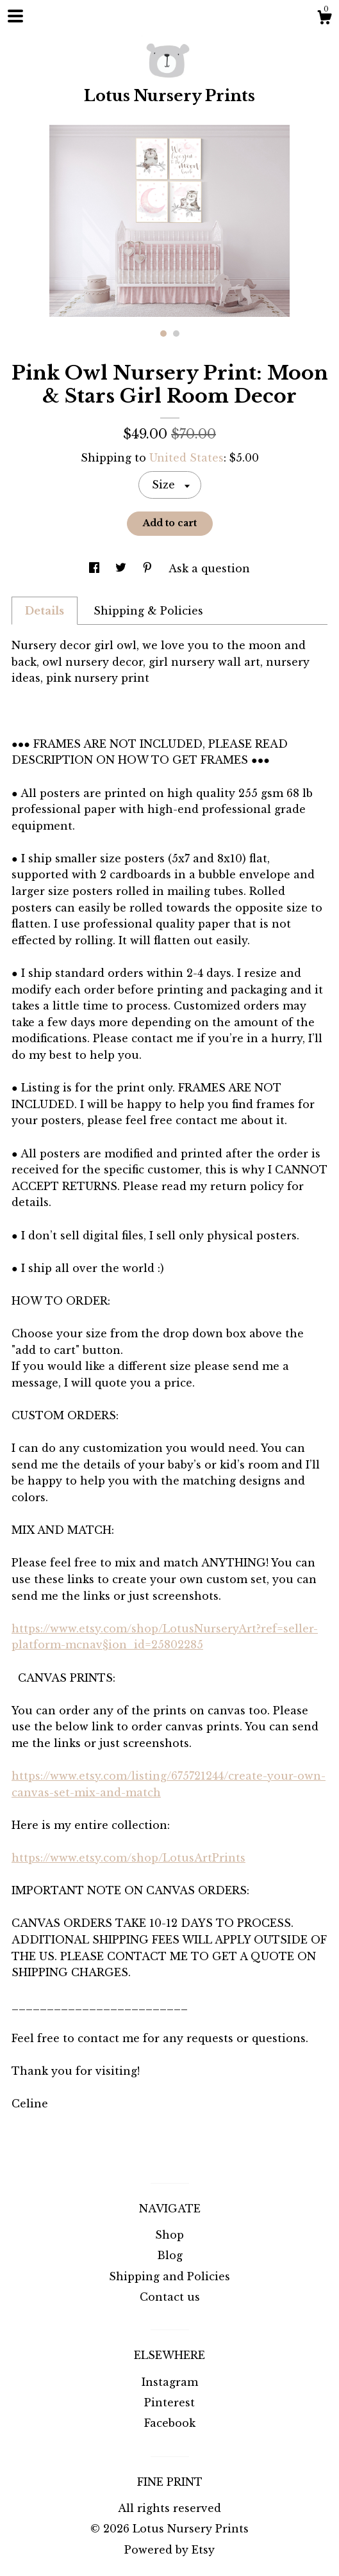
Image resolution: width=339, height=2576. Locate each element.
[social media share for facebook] (96, 568)
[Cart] (324, 19)
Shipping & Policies (148, 610)
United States (186, 457)
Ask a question (209, 568)
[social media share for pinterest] (149, 568)
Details (44, 610)
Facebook (169, 2423)
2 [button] (176, 333)
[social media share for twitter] (122, 568)
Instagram (170, 2382)
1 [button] (163, 333)
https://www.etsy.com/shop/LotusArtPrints (128, 1857)
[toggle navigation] (15, 16)
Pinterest (169, 2402)
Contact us (170, 2296)
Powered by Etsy (169, 2549)
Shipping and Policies (169, 2276)
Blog (170, 2255)
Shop (169, 2234)
